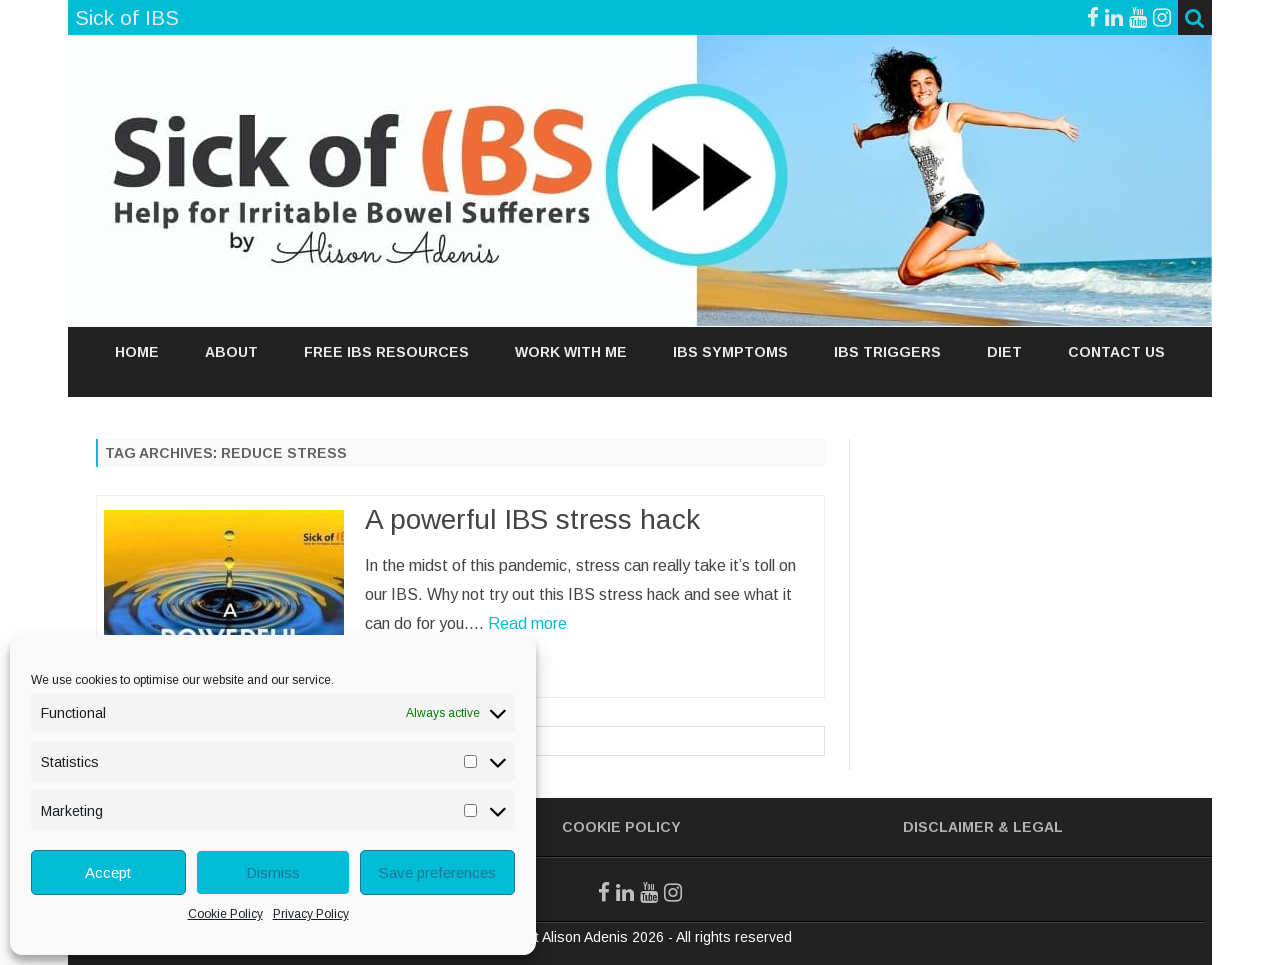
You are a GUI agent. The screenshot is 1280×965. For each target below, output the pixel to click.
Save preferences (437, 872)
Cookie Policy (225, 914)
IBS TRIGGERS (887, 352)
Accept (108, 872)
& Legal (1030, 827)
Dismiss (273, 872)
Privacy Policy (311, 914)
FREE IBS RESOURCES (386, 352)
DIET (1004, 352)
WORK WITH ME (571, 352)
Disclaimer (948, 827)
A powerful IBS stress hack (532, 519)
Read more (527, 623)
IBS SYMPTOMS (730, 352)
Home (137, 352)
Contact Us (1116, 352)
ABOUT (231, 352)
